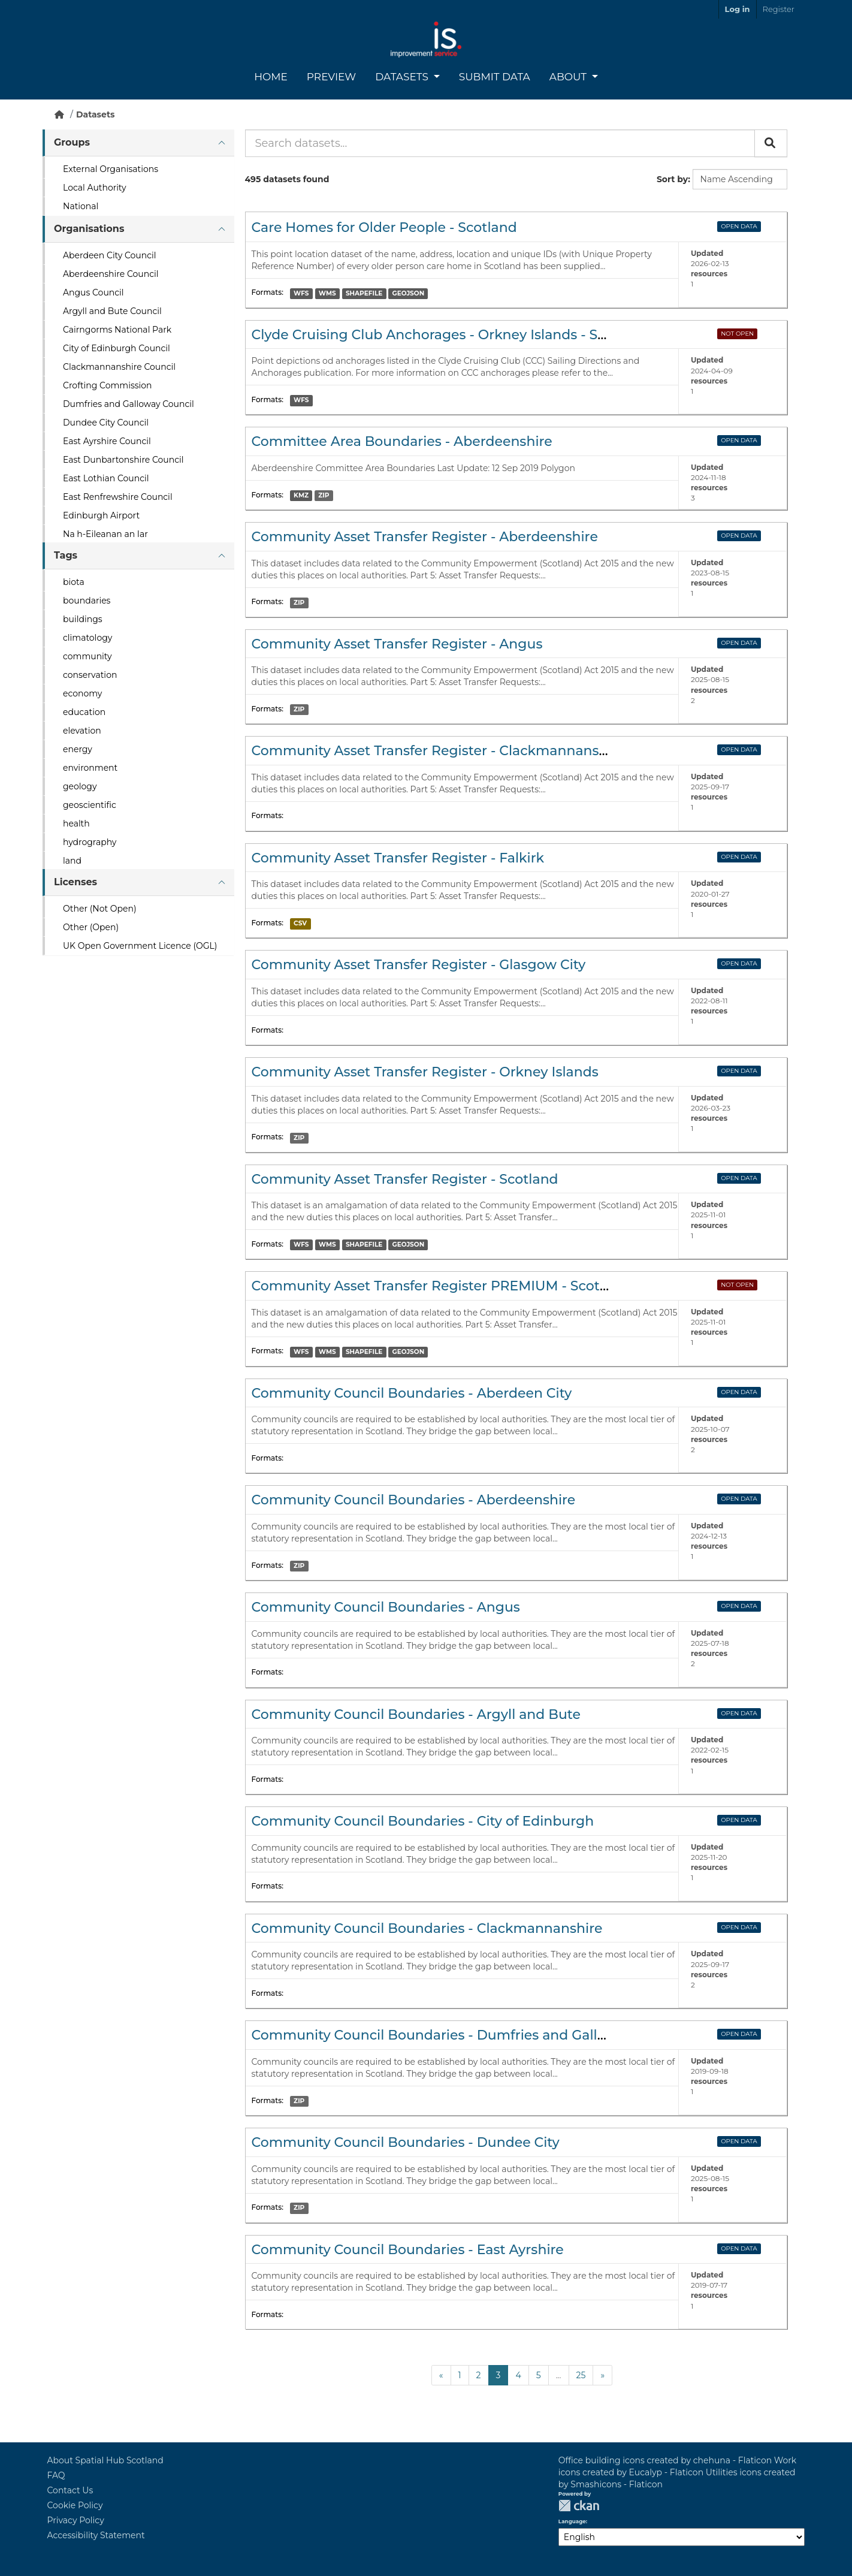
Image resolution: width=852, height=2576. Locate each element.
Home (271, 77)
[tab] (138, 142)
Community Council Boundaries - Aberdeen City (412, 1393)
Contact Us (70, 2490)
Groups (72, 142)
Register (778, 9)
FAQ (56, 2475)
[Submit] (770, 143)
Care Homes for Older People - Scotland (384, 227)
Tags (65, 555)
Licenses (75, 882)
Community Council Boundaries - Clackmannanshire (427, 1928)
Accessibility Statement (96, 2535)
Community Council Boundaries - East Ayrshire (408, 2250)
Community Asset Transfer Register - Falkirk (398, 858)
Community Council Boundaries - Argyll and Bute (416, 1714)
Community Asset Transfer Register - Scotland (405, 1179)
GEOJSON (408, 293)
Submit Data (494, 77)
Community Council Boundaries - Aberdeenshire (414, 1500)
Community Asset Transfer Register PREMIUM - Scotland (441, 1286)
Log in (737, 9)
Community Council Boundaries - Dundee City (406, 2142)
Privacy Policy (75, 2520)
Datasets (403, 77)
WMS (327, 293)
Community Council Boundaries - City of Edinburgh (423, 1821)
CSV (300, 923)
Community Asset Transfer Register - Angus (397, 644)
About (569, 77)
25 (581, 2375)
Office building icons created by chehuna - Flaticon (665, 2460)
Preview (331, 77)
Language (572, 2521)
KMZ (301, 495)
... (558, 2375)
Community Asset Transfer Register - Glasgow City (419, 965)
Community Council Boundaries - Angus (386, 1607)
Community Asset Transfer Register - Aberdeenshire (425, 537)
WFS (301, 293)
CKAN (578, 2505)
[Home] (59, 114)
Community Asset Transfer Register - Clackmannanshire (438, 751)
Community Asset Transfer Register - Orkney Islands (425, 1072)
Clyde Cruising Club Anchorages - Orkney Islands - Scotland (450, 335)
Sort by (672, 179)
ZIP (323, 495)
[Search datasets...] (500, 143)
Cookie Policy (75, 2505)
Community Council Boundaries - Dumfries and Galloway (442, 2035)
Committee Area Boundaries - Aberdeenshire (402, 441)
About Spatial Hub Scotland (105, 2460)
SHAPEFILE (364, 293)
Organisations (89, 228)
